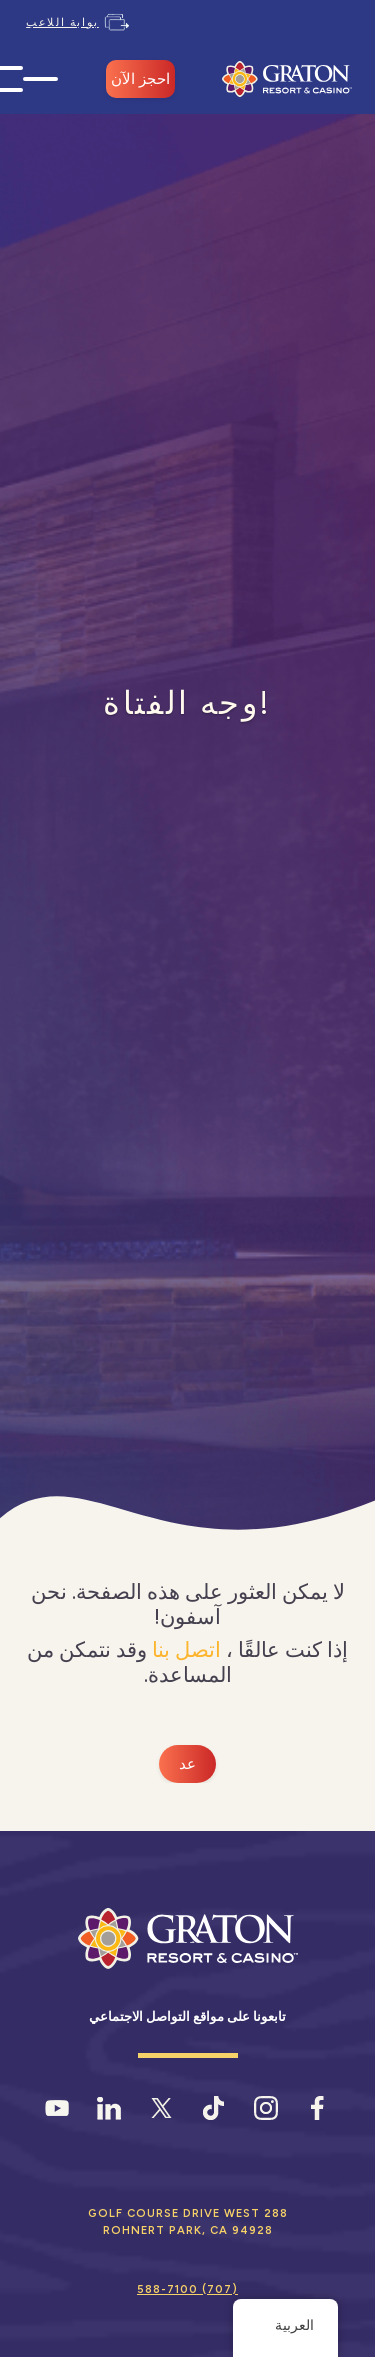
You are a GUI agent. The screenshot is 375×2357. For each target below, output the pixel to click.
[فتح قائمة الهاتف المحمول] (40, 79)
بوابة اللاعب (62, 22)
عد (187, 1764)
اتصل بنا (186, 1649)
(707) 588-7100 (187, 2289)
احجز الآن (140, 79)
